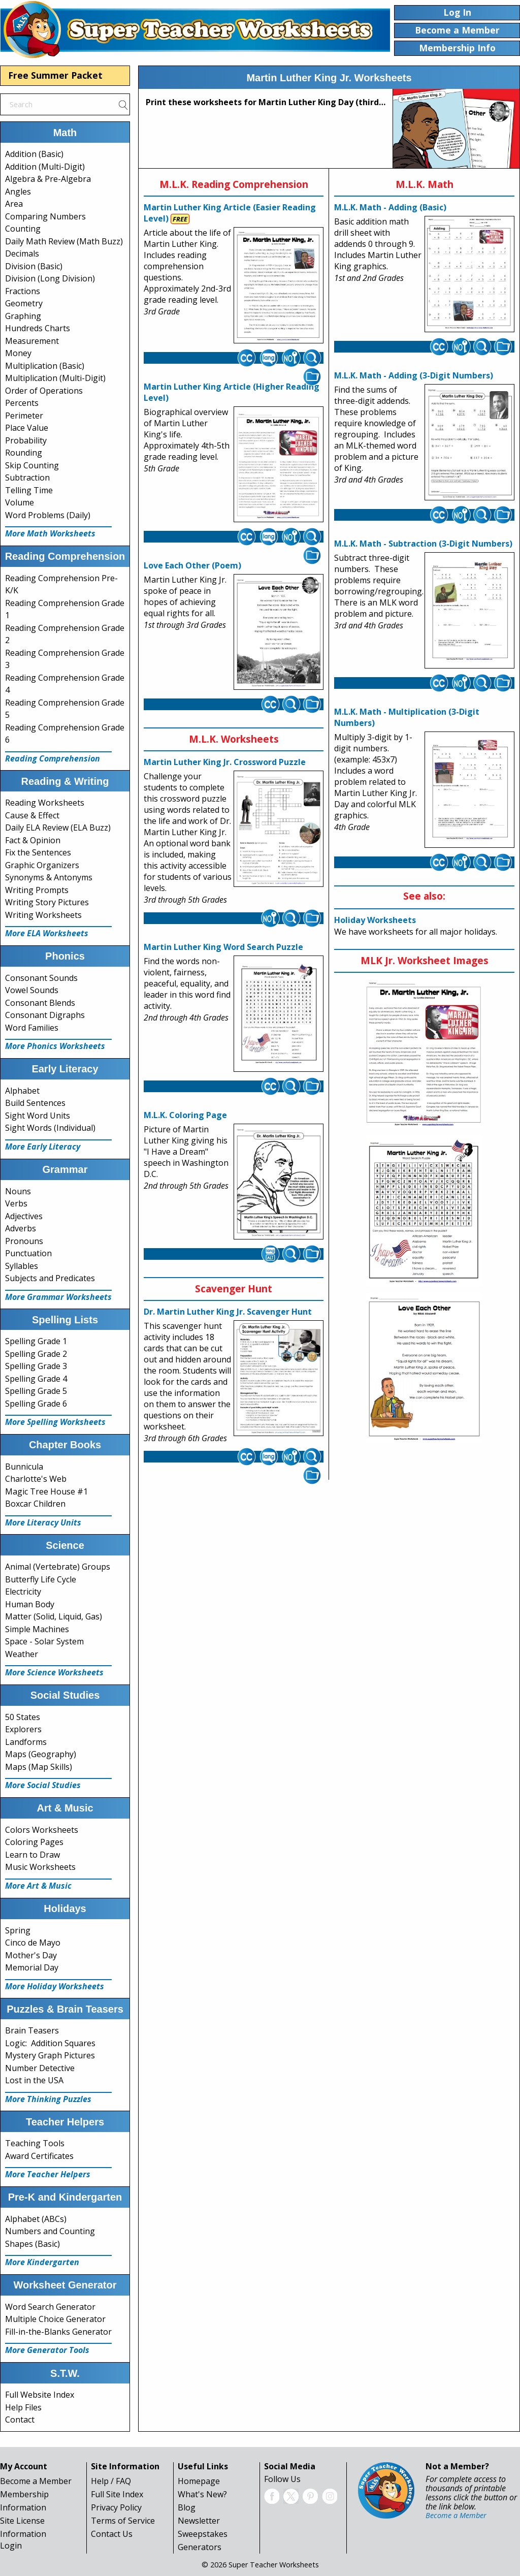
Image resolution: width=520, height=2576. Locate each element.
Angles (18, 191)
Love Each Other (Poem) (192, 565)
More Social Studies (43, 1785)
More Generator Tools (47, 2350)
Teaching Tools (34, 2143)
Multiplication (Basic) (44, 365)
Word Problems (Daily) (47, 515)
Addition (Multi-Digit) (45, 166)
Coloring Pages (34, 1842)
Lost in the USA (34, 2080)
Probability (26, 440)
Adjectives (24, 1216)
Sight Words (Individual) (50, 1127)
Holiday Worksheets (375, 920)
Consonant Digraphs (45, 1015)
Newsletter (199, 2520)
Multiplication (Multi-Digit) (55, 378)
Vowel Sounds (31, 990)
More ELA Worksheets (46, 933)
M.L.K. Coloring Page (185, 1115)
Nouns (18, 1191)
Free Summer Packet (55, 75)
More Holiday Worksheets (54, 1986)
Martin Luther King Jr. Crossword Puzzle (225, 762)
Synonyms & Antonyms (48, 877)
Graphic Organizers (42, 865)
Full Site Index (117, 2494)
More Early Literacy (42, 1146)
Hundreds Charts (37, 328)
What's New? (202, 2494)
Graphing (23, 316)
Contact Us (112, 2533)
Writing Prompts (37, 890)
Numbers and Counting (50, 2231)
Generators (199, 2547)
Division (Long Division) (50, 278)
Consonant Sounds (41, 977)
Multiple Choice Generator (55, 2319)
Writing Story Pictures (47, 902)
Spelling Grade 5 (36, 1390)
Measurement (32, 340)
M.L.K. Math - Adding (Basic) (390, 207)
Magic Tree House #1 (46, 1491)
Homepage (199, 2481)
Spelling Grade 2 (36, 1353)
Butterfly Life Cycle (40, 1579)
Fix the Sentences (38, 852)
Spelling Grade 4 (36, 1378)
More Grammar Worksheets (58, 1296)
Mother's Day (31, 1955)
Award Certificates (39, 2155)
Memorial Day (31, 1967)
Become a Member (36, 2481)
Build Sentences (35, 1102)
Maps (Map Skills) (38, 1766)
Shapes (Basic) (32, 2243)
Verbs (16, 1203)
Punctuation (28, 1253)
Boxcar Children (35, 1503)
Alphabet (22, 1090)
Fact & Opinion (32, 840)
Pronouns (24, 1241)
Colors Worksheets (41, 1829)
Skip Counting (32, 465)
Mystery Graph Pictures (50, 2055)
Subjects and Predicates (50, 1278)
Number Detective (40, 2068)
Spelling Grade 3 (36, 1366)
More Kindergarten (42, 2262)
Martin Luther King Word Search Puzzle (223, 946)
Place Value (26, 427)
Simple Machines (37, 1629)
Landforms (26, 1741)
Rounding (23, 452)
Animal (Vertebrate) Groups (57, 1566)
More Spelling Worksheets (55, 1421)
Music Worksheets (40, 1866)
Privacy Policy (116, 2507)
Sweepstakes (203, 2533)
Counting (23, 228)
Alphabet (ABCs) (36, 2218)
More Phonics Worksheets (55, 1046)
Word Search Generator (50, 2306)
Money (18, 353)
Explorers (23, 1729)
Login (11, 2545)
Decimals (22, 253)
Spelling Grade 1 (36, 1341)
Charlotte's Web (36, 1478)
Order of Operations (44, 390)
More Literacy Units (43, 1522)
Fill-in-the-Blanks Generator (58, 2331)
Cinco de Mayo (32, 1942)
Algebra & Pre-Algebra (48, 178)
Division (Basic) (33, 266)
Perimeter (24, 415)
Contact (20, 2419)
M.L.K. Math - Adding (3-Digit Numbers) (413, 375)
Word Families (31, 1027)
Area (14, 203)
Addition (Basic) (34, 154)
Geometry (24, 303)
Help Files (23, 2407)
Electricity (23, 1591)
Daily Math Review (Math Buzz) (64, 241)
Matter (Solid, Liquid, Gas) (53, 1616)
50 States (22, 1717)
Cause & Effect (32, 815)
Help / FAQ (111, 2481)
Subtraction (27, 477)
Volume (19, 502)
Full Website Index (39, 2394)
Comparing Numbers (45, 216)
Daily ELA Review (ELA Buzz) (58, 827)
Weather (21, 1654)
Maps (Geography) (40, 1754)
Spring (17, 1930)
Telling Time (29, 490)
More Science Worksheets (54, 1672)
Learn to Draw (32, 1854)
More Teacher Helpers (47, 2174)
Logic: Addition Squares (50, 2043)
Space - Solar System (44, 1641)
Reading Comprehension (52, 758)
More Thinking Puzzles (48, 2099)
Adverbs (20, 1228)
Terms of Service (123, 2520)
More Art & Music (38, 1885)
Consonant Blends (40, 1002)
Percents (22, 402)
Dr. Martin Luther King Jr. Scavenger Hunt (228, 1311)
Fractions (22, 291)
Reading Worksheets (44, 802)
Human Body (29, 1604)
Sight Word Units (37, 1115)
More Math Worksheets (50, 533)
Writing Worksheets (43, 914)
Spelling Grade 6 (36, 1403)
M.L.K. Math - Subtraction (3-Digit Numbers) (423, 543)
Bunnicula (24, 1466)
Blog (187, 2507)
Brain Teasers (32, 2030)
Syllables (21, 1265)
